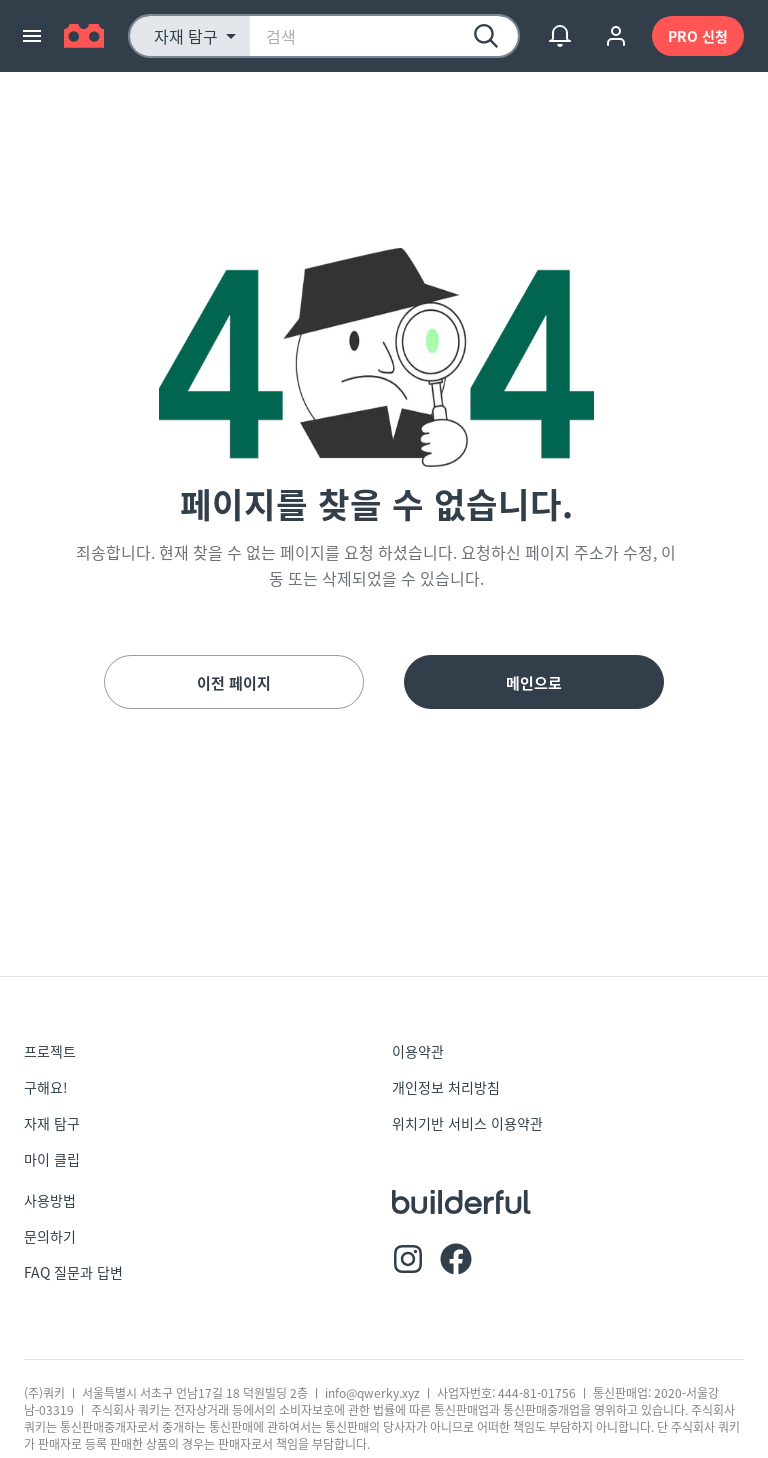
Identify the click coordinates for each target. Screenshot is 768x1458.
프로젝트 (50, 1051)
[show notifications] (560, 36)
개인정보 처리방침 (446, 1087)
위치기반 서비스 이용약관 (467, 1123)
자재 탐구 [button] (186, 36)
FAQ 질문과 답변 (73, 1272)
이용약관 (418, 1051)
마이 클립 (52, 1159)
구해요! (46, 1087)
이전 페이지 (234, 682)
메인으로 (534, 682)
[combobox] (384, 36)
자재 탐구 (52, 1123)
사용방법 (50, 1200)
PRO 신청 (698, 36)
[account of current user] (616, 36)
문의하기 (50, 1236)
